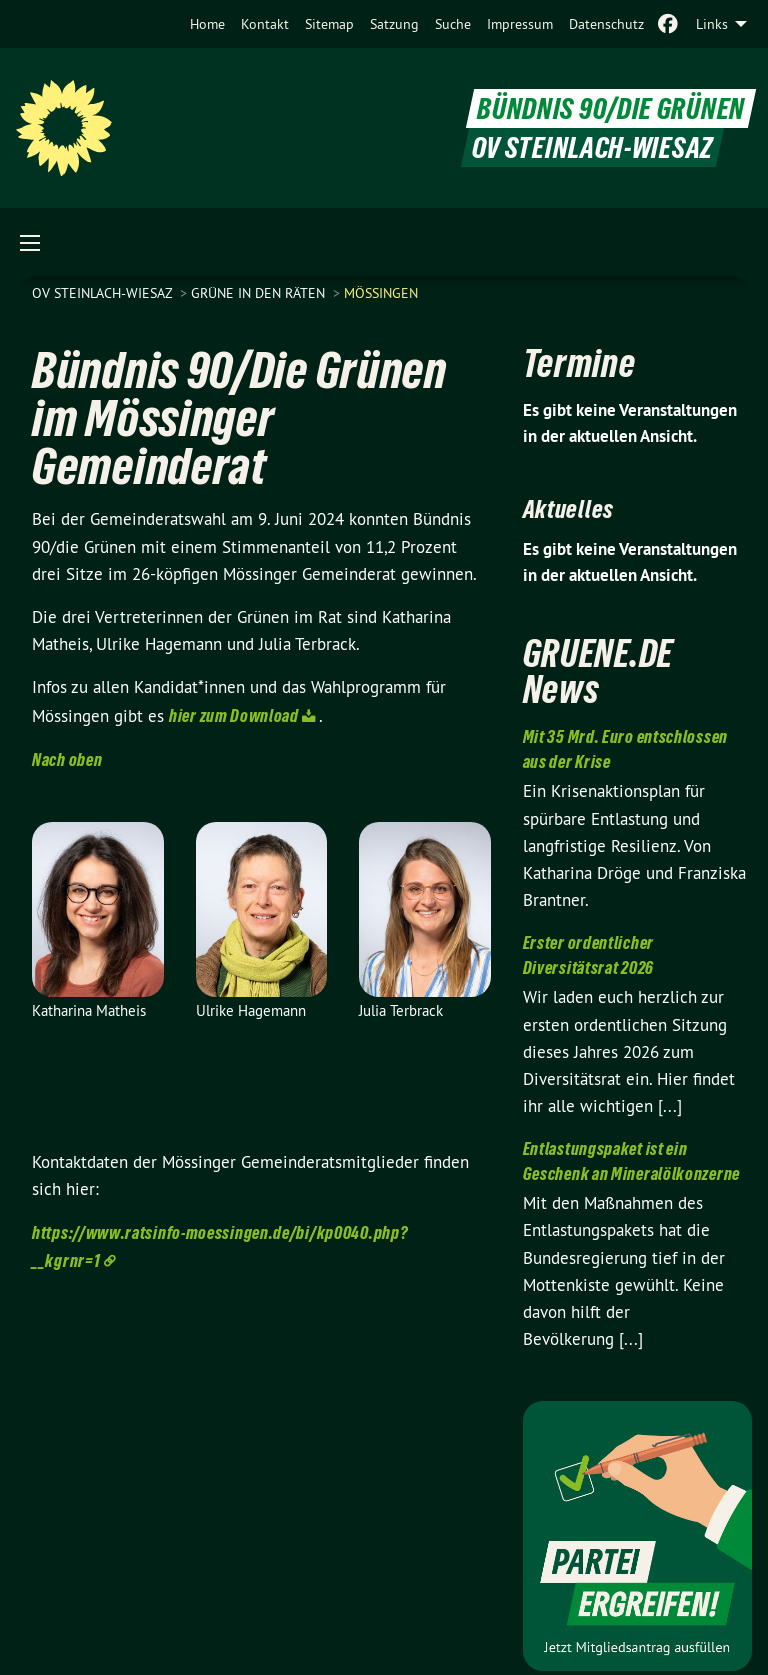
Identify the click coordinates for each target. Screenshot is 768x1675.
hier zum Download (234, 715)
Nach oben (67, 759)
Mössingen (381, 293)
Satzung (394, 24)
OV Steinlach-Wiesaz (104, 293)
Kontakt (265, 24)
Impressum (520, 24)
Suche (453, 24)
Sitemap (329, 24)
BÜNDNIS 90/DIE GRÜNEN (611, 108)
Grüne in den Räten (260, 293)
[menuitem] (207, 24)
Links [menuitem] (712, 24)
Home (207, 24)
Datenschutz (606, 24)
